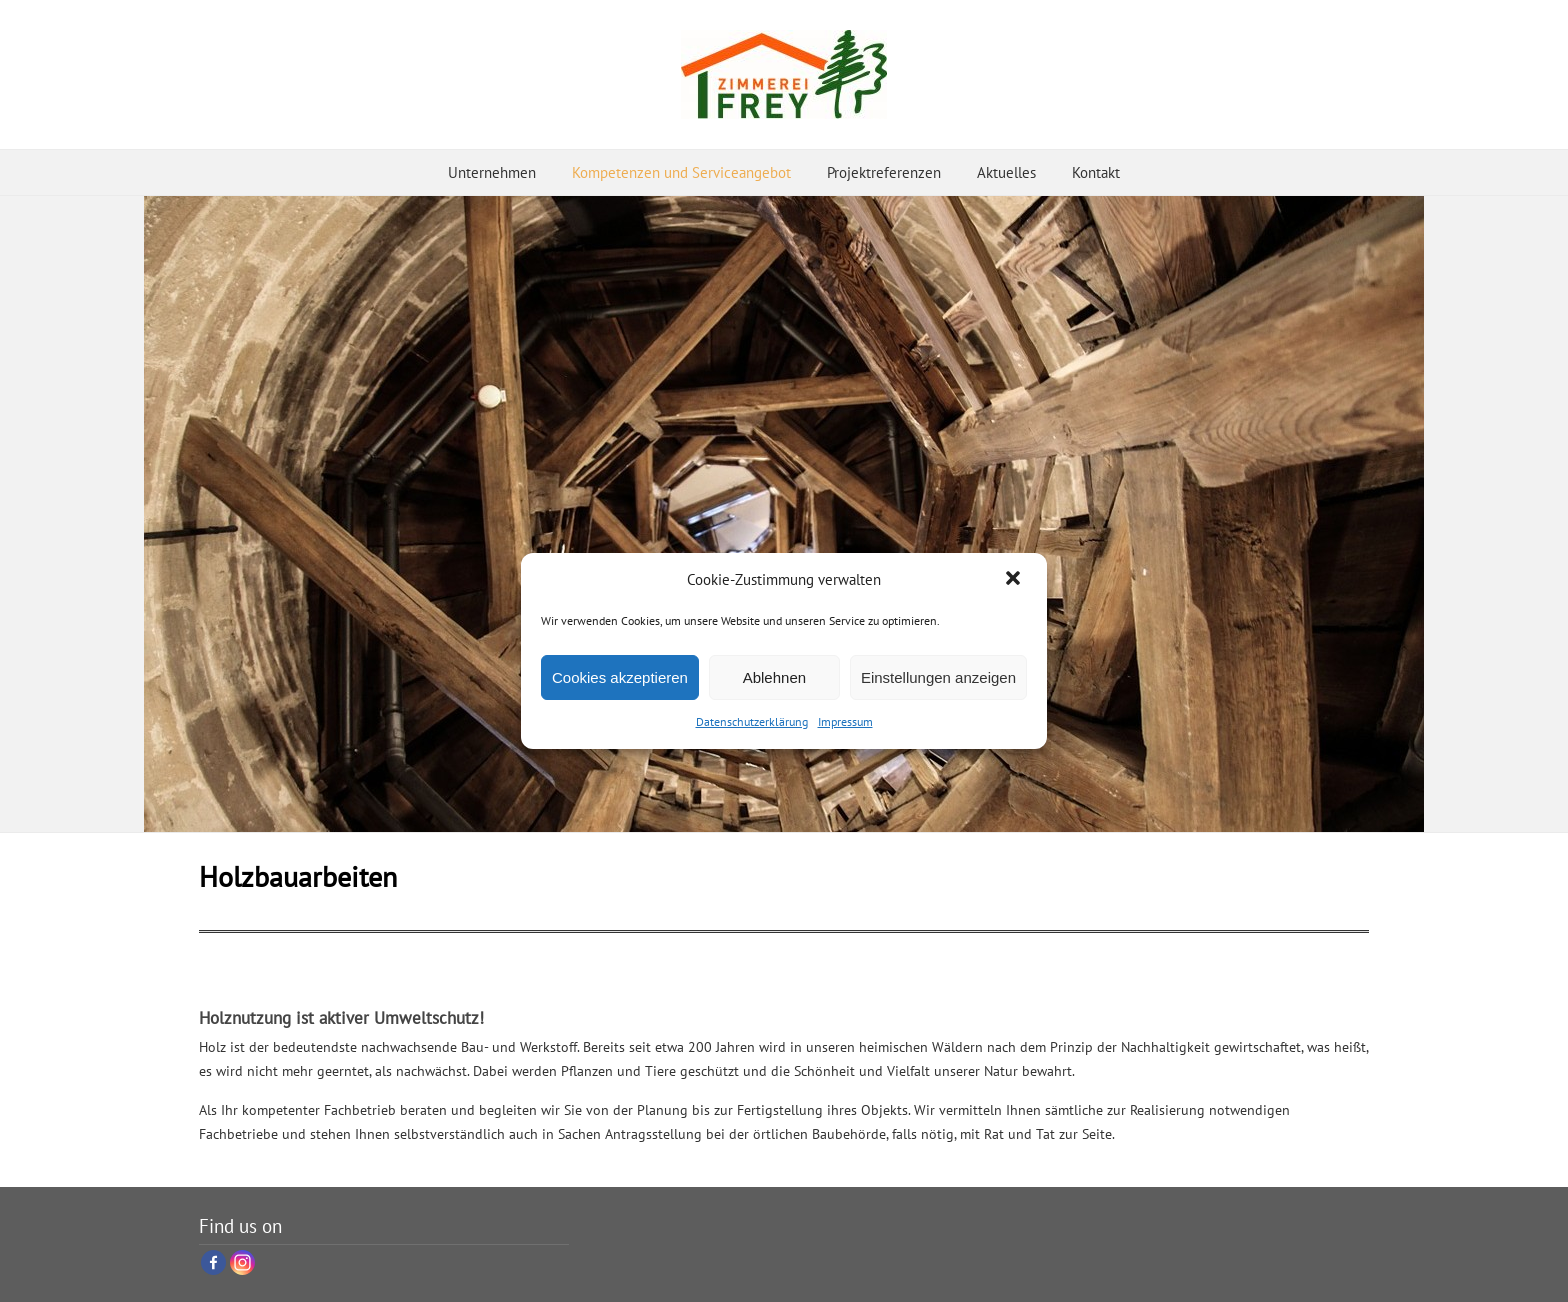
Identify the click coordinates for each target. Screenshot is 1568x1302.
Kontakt (1096, 172)
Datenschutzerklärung (752, 721)
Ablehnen (774, 677)
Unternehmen (492, 172)
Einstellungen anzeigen (938, 677)
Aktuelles (1006, 172)
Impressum (845, 721)
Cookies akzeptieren (620, 677)
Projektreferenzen (884, 172)
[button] (1015, 580)
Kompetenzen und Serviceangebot (681, 172)
